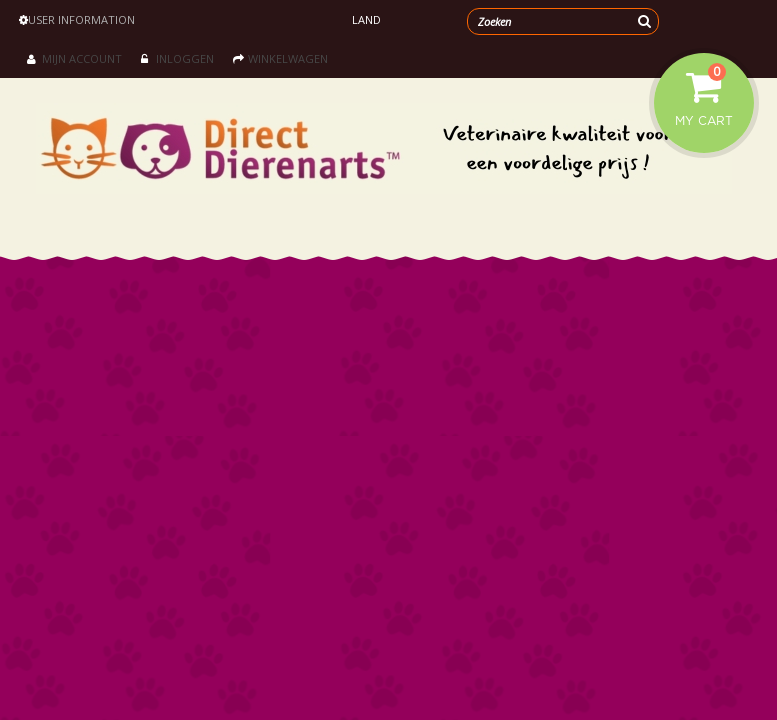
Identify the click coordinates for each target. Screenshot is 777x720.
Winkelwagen (280, 58)
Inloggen (177, 58)
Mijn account (74, 58)
